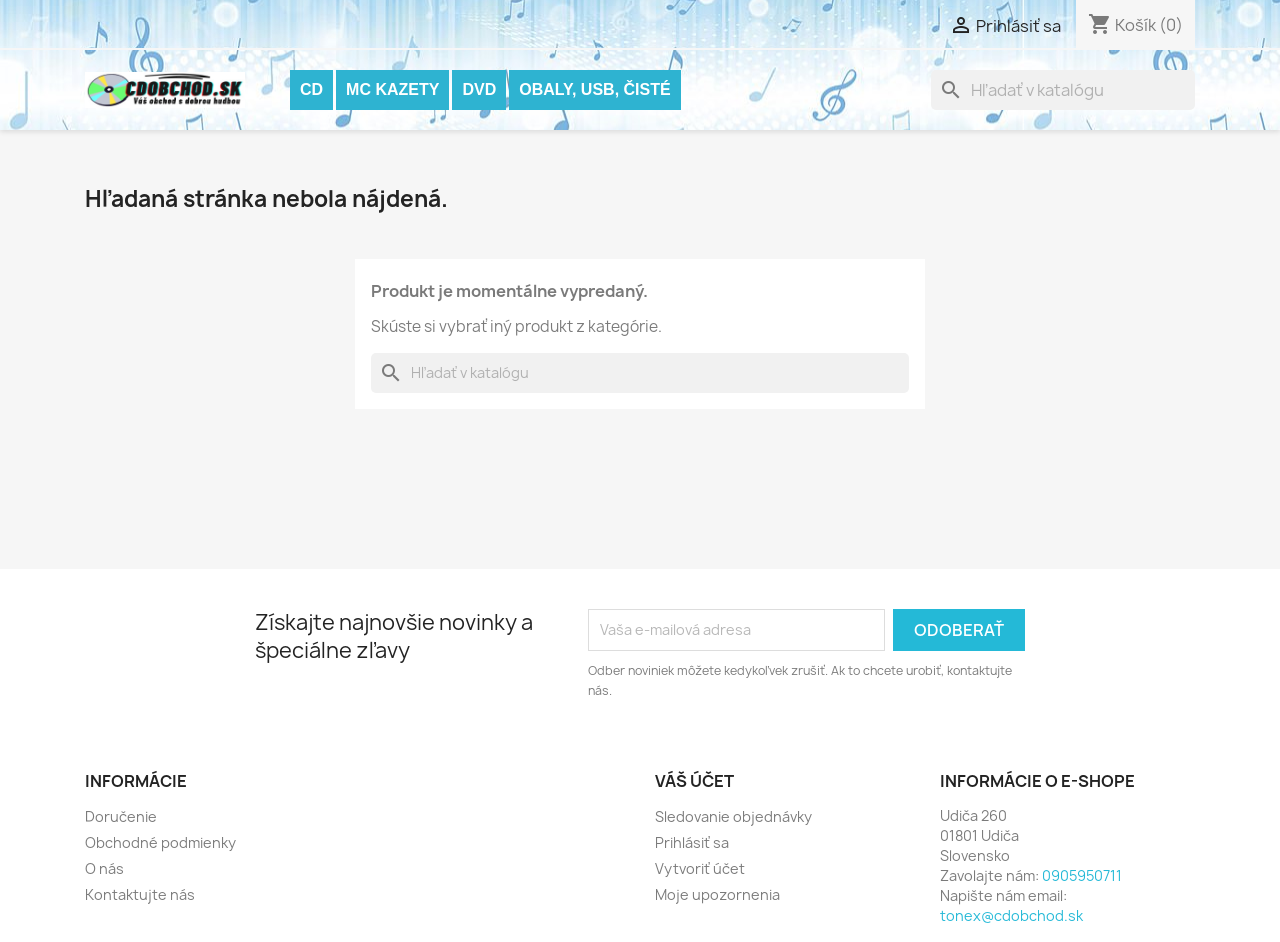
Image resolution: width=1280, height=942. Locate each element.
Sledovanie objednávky (733, 816)
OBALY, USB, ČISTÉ (594, 89)
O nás (104, 868)
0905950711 (1082, 875)
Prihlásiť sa (692, 842)
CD (311, 89)
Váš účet (694, 781)
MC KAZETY (392, 89)
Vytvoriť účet (700, 868)
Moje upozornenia (717, 894)
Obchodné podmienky (160, 842)
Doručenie (121, 816)
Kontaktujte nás (140, 894)
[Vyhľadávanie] (1063, 90)
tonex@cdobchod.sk (1011, 915)
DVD (479, 89)
